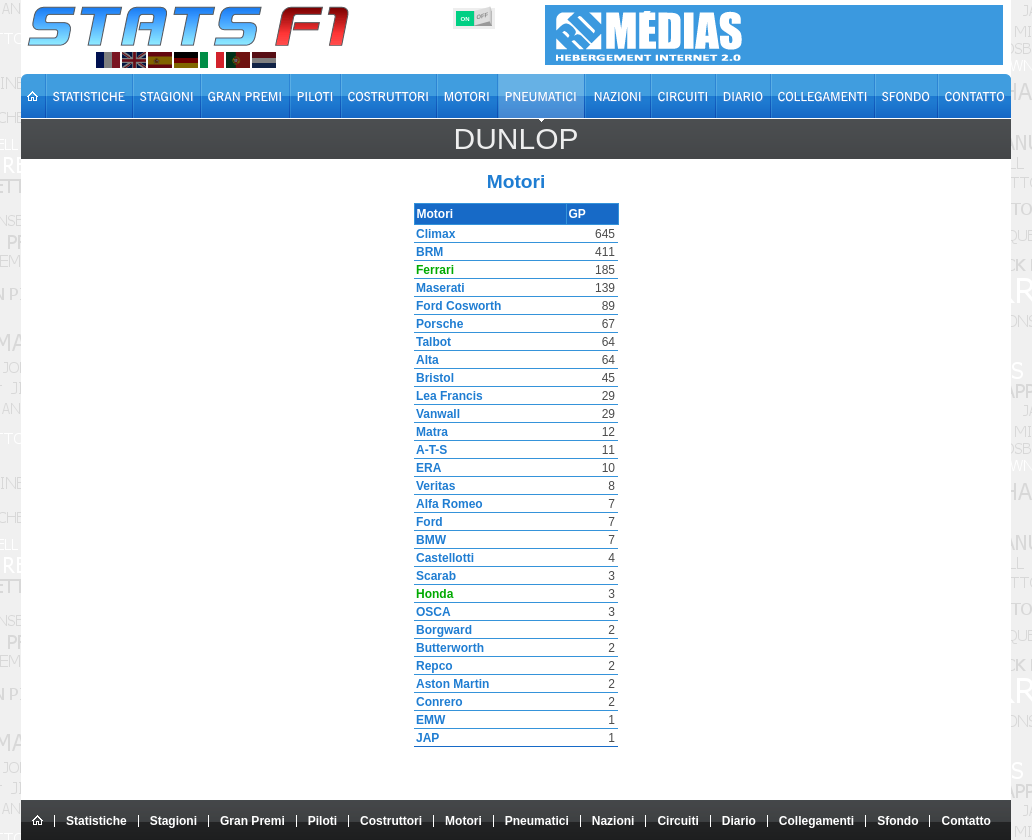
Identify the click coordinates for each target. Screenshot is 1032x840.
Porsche (437, 324)
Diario (739, 821)
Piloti (322, 821)
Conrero (437, 702)
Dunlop (515, 138)
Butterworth (448, 648)
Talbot (431, 342)
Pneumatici (537, 821)
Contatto (965, 821)
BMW (429, 540)
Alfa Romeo (447, 504)
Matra (430, 432)
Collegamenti (816, 821)
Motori (463, 821)
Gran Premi (252, 821)
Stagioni (173, 821)
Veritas (433, 486)
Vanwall (436, 414)
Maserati (438, 288)
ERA (426, 468)
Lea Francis (447, 396)
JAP (425, 738)
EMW (428, 720)
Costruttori (391, 821)
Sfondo (897, 821)
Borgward (442, 630)
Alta (425, 360)
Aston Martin (450, 684)
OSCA (431, 612)
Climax (433, 234)
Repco (432, 666)
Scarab (434, 576)
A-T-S (429, 450)
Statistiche (96, 821)
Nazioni (613, 821)
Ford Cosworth (456, 306)
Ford (427, 522)
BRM (427, 252)
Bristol (433, 378)
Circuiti (677, 821)
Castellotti (443, 558)
